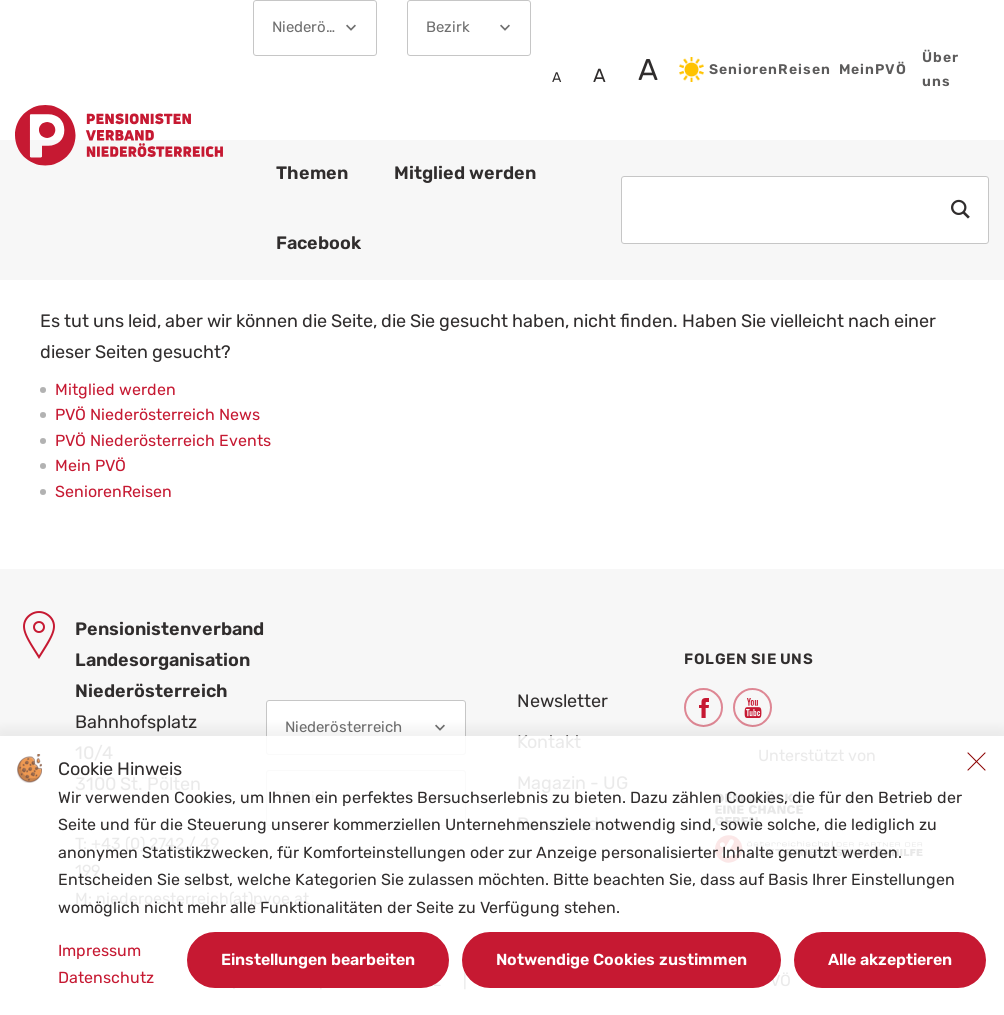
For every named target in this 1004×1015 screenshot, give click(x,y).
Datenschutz (106, 977)
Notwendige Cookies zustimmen (621, 959)
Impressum (99, 950)
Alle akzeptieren (890, 959)
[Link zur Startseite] (119, 139)
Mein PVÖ (90, 465)
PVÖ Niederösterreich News (157, 414)
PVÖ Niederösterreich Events (163, 440)
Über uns (940, 69)
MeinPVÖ (873, 69)
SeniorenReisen (751, 69)
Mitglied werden (115, 389)
